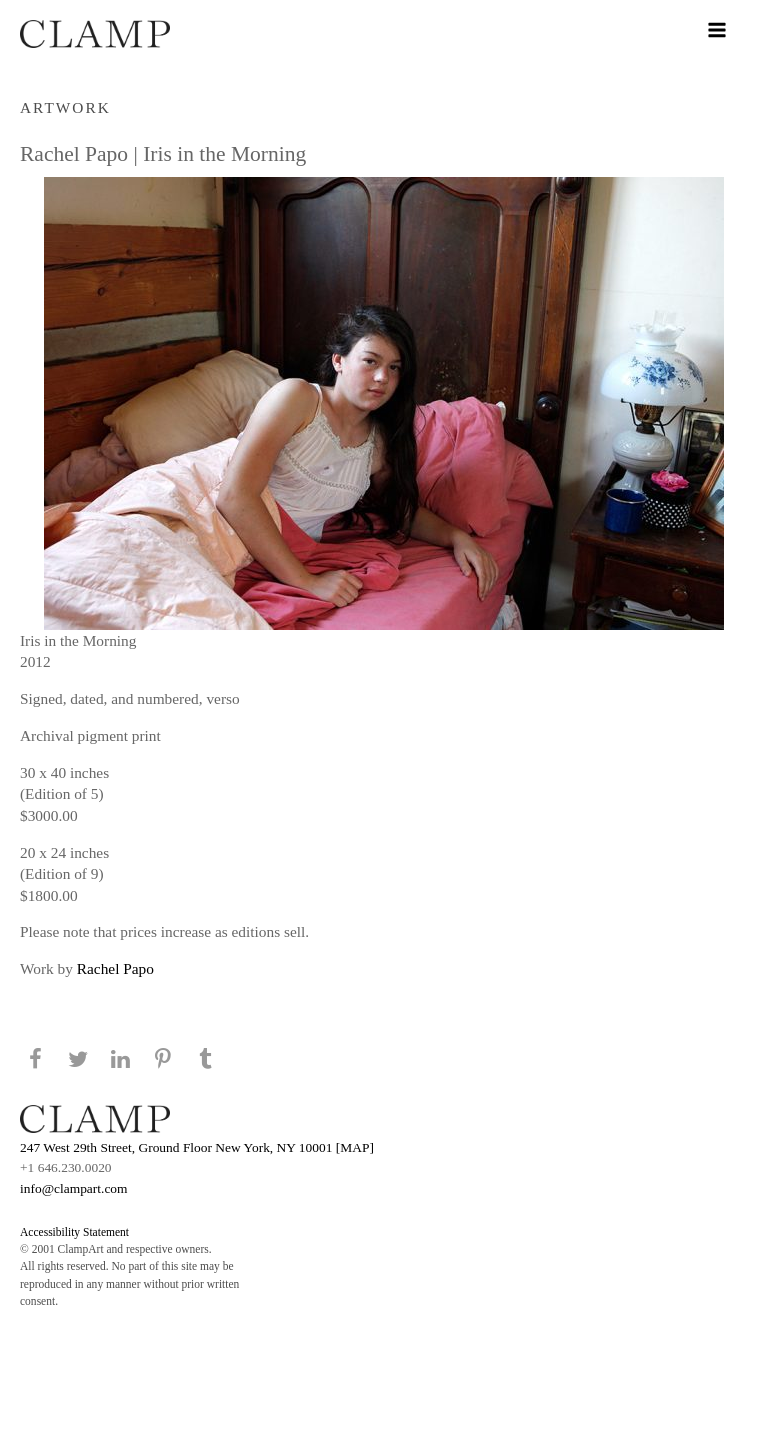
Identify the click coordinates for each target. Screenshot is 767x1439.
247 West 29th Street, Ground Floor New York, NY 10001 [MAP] (197, 1147)
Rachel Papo (115, 968)
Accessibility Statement (74, 1232)
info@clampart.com (74, 1188)
